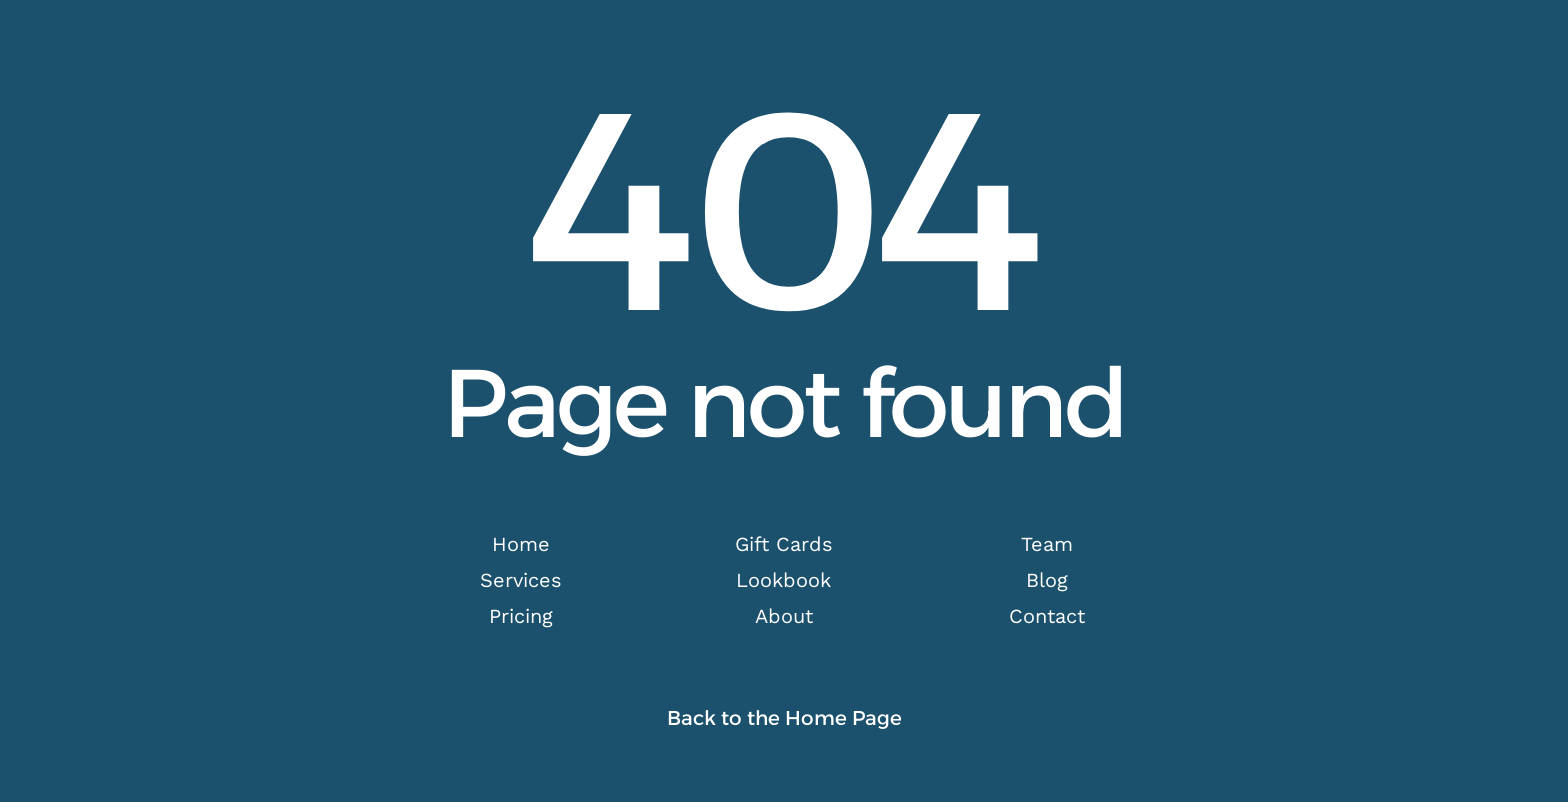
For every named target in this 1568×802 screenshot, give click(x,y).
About (784, 616)
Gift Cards (784, 544)
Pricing (521, 616)
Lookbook (783, 580)
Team (1047, 544)
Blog (1047, 580)
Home (521, 544)
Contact (1047, 616)
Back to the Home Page (784, 718)
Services (521, 580)
